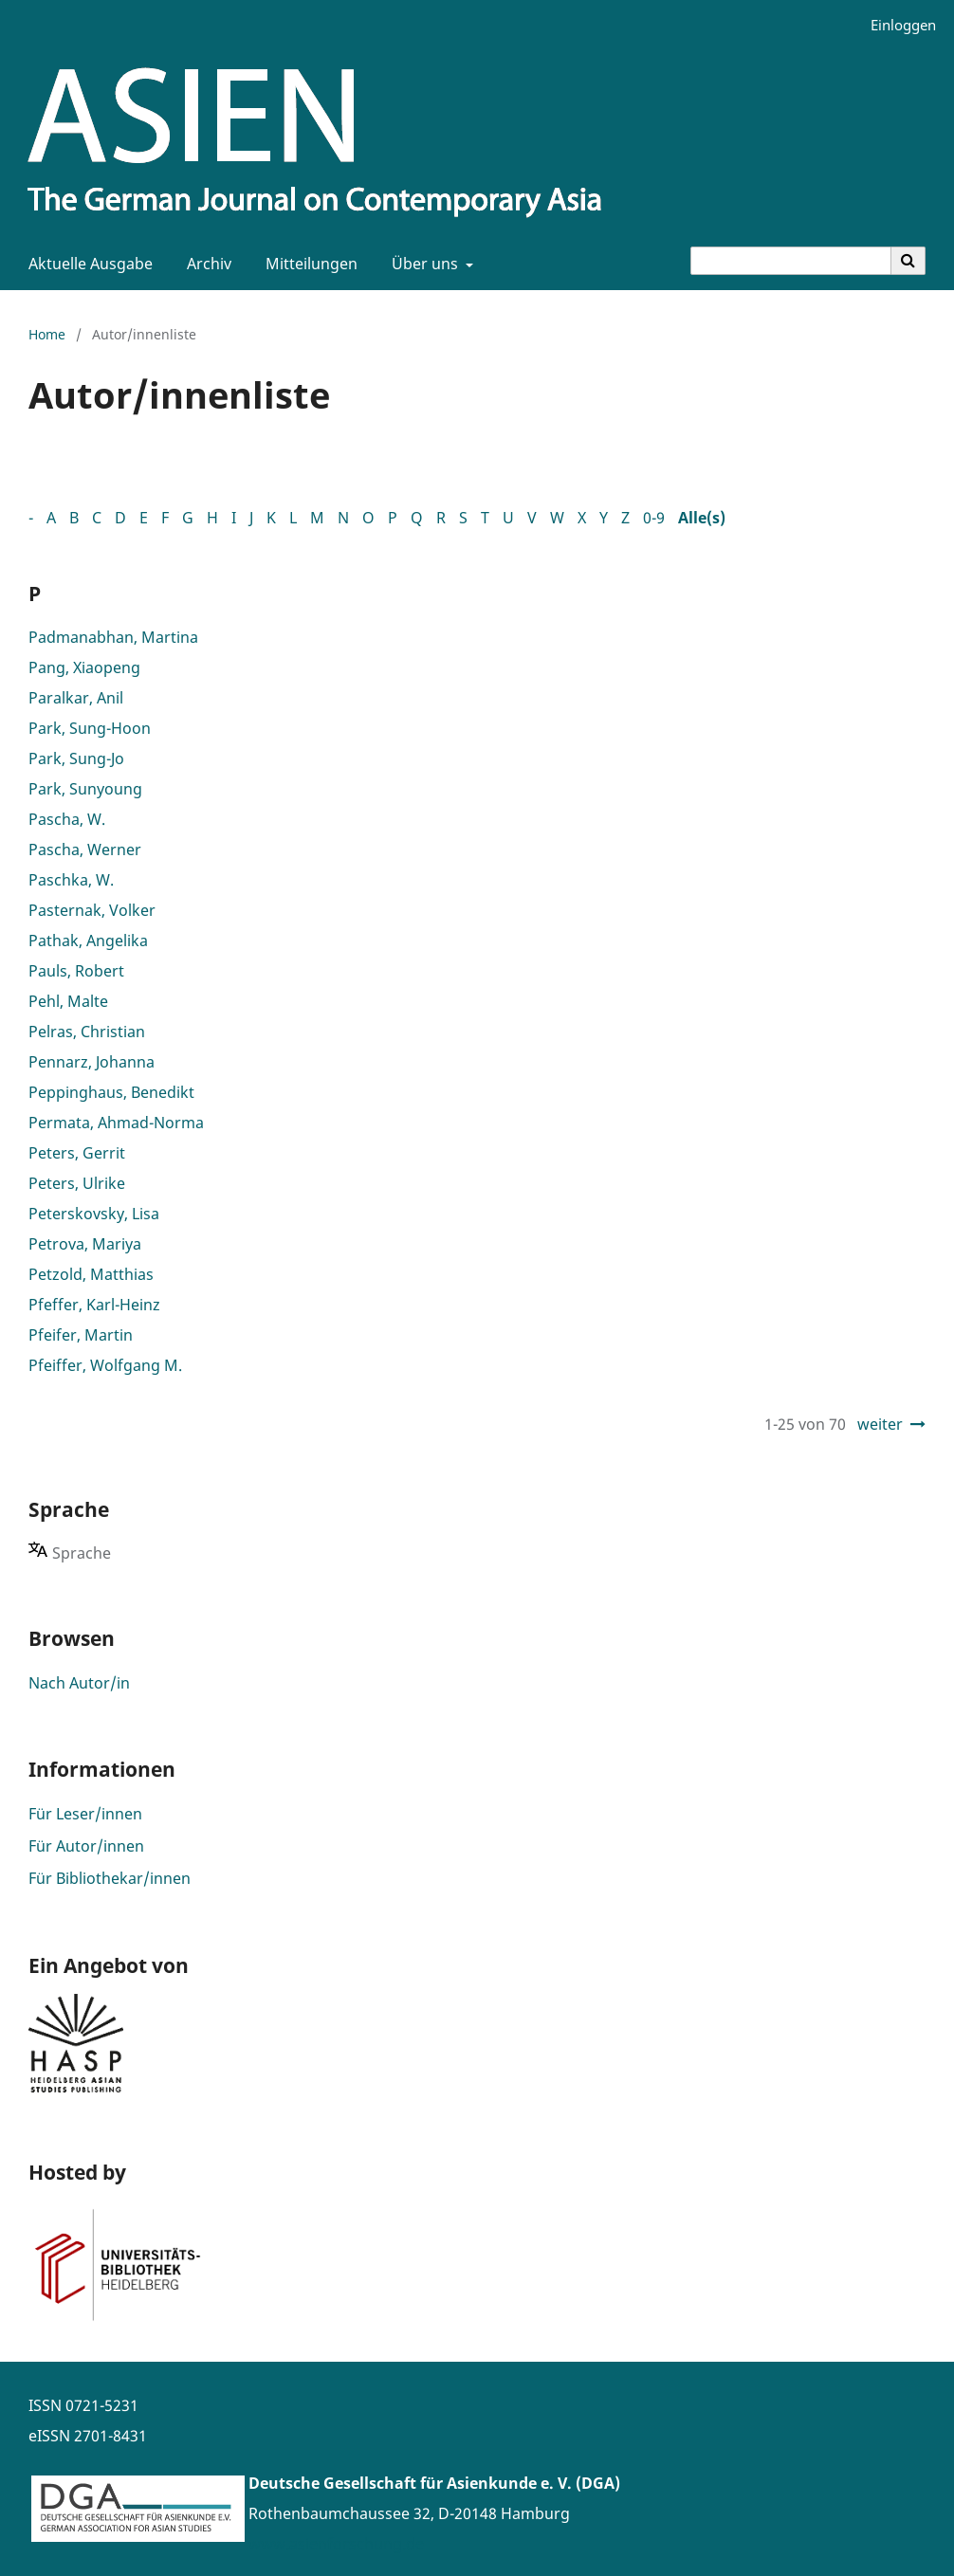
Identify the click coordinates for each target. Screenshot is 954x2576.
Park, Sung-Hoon (89, 728)
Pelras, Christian (86, 1031)
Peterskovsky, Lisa (93, 1213)
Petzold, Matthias (91, 1274)
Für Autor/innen (86, 1846)
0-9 (654, 517)
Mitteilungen (308, 263)
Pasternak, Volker (92, 910)
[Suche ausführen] (908, 261)
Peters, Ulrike (76, 1183)
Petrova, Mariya (84, 1243)
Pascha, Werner (84, 849)
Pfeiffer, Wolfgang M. (105, 1365)
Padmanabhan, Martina (113, 637)
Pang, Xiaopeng (84, 667)
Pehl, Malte (68, 1001)
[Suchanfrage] (790, 261)
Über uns (423, 263)
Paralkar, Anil (75, 697)
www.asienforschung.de (336, 2543)
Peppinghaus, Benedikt (111, 1092)
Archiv (205, 263)
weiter (880, 1424)
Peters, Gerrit (76, 1152)
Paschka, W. (71, 879)
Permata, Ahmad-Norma (116, 1122)
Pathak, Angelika (88, 940)
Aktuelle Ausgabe (87, 263)
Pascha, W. (66, 819)
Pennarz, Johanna (91, 1061)
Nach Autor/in (79, 1682)
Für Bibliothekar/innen (109, 1878)
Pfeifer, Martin (80, 1335)
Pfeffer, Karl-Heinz (94, 1304)
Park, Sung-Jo (76, 758)
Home (46, 334)
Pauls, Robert (76, 970)
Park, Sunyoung (85, 788)
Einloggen (896, 25)
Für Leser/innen (85, 1813)
